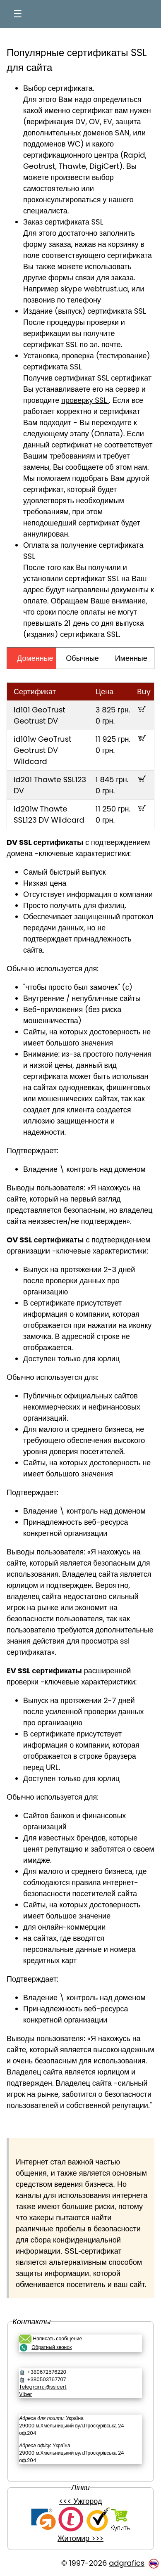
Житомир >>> (80, 2538)
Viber (25, 2394)
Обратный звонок (51, 2347)
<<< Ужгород (80, 2501)
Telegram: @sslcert (42, 2386)
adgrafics (126, 2563)
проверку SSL (85, 400)
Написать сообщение (57, 2338)
